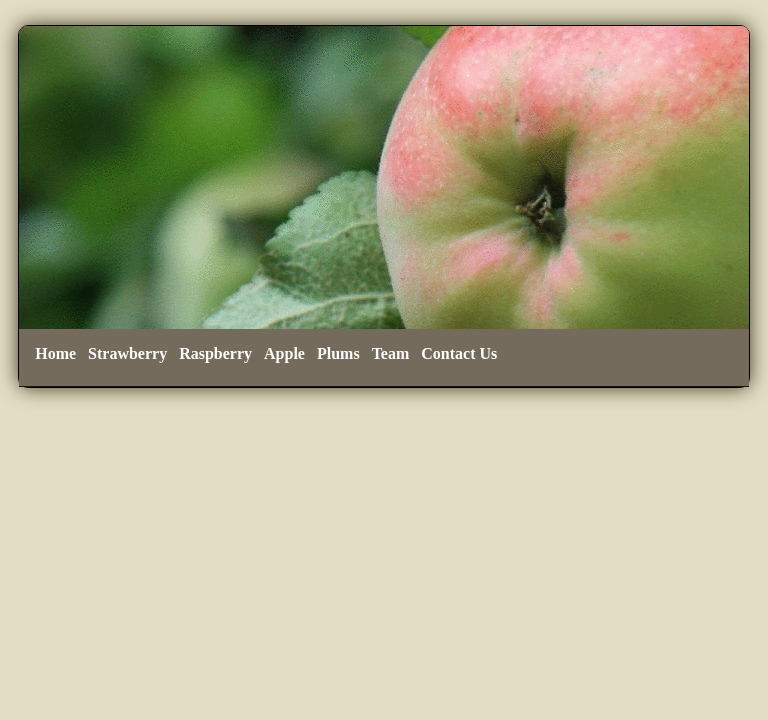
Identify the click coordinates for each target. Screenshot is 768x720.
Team (391, 353)
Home (55, 353)
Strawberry (127, 353)
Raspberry (215, 353)
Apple (284, 353)
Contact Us (459, 353)
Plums (338, 353)
